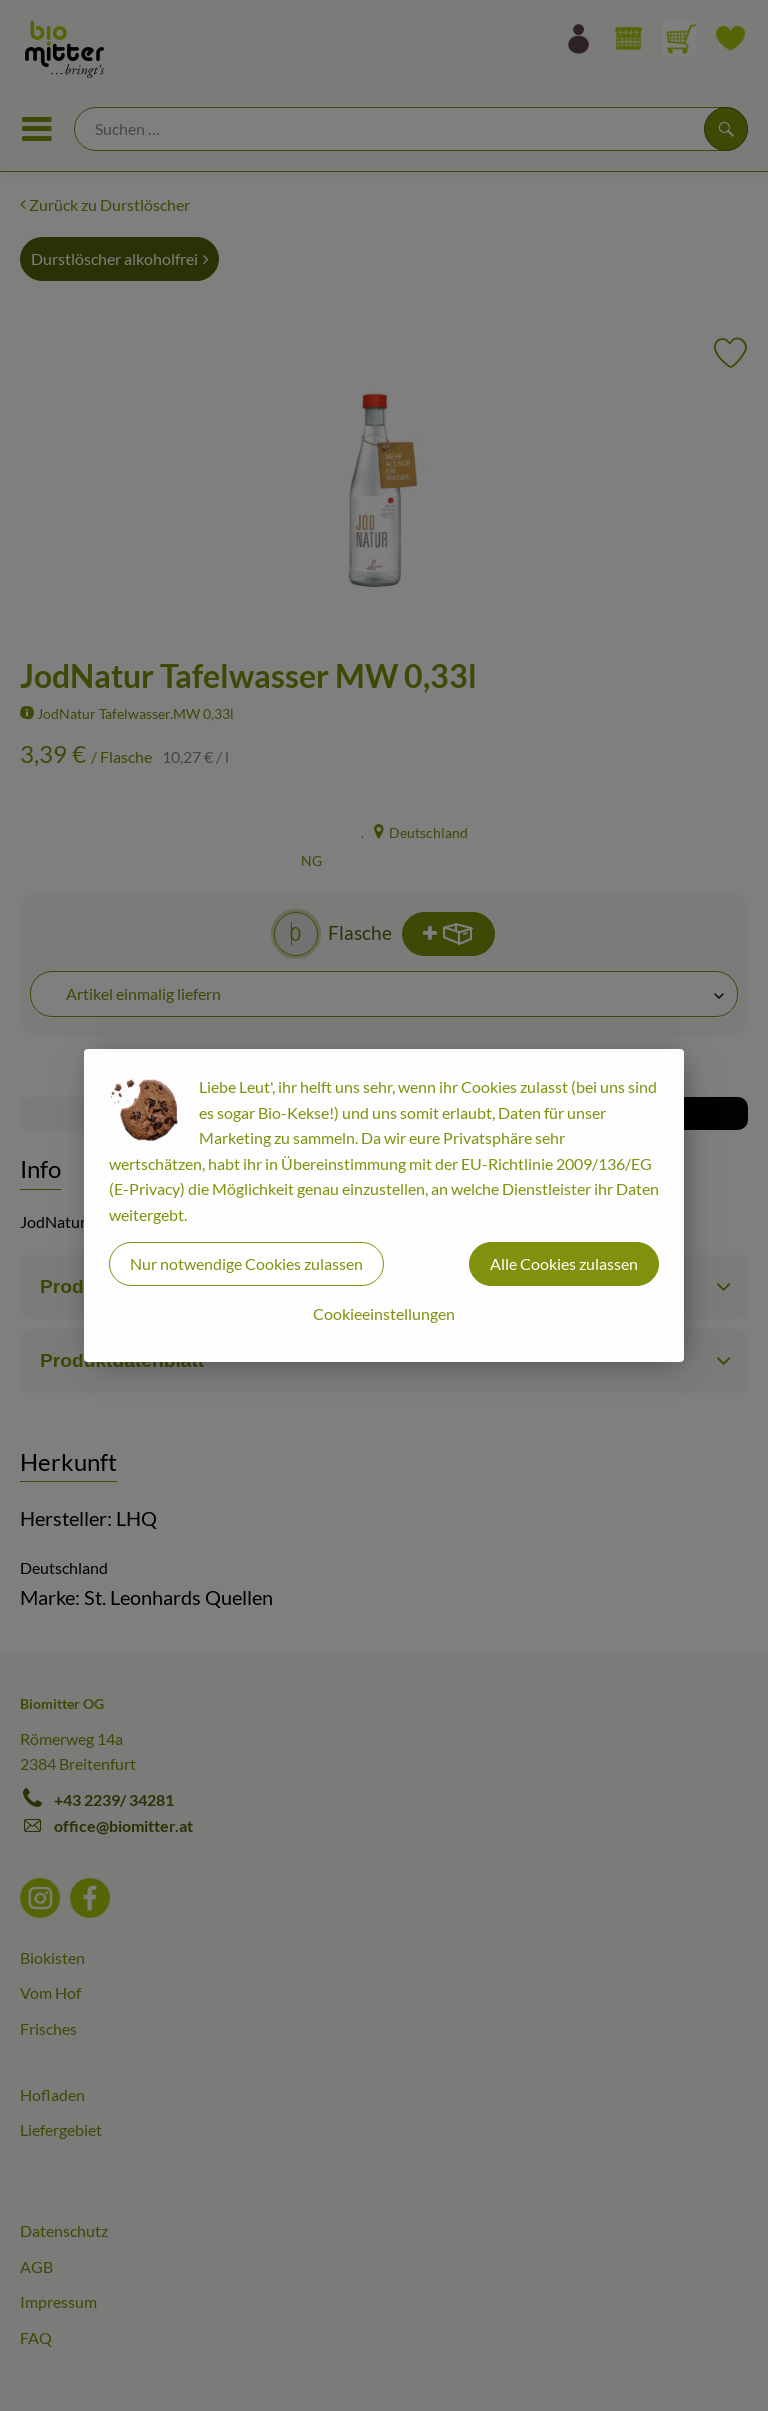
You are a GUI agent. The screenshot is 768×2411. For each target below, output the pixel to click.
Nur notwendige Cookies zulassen (246, 1263)
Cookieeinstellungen (384, 1313)
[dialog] (384, 1205)
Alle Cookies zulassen (564, 1263)
